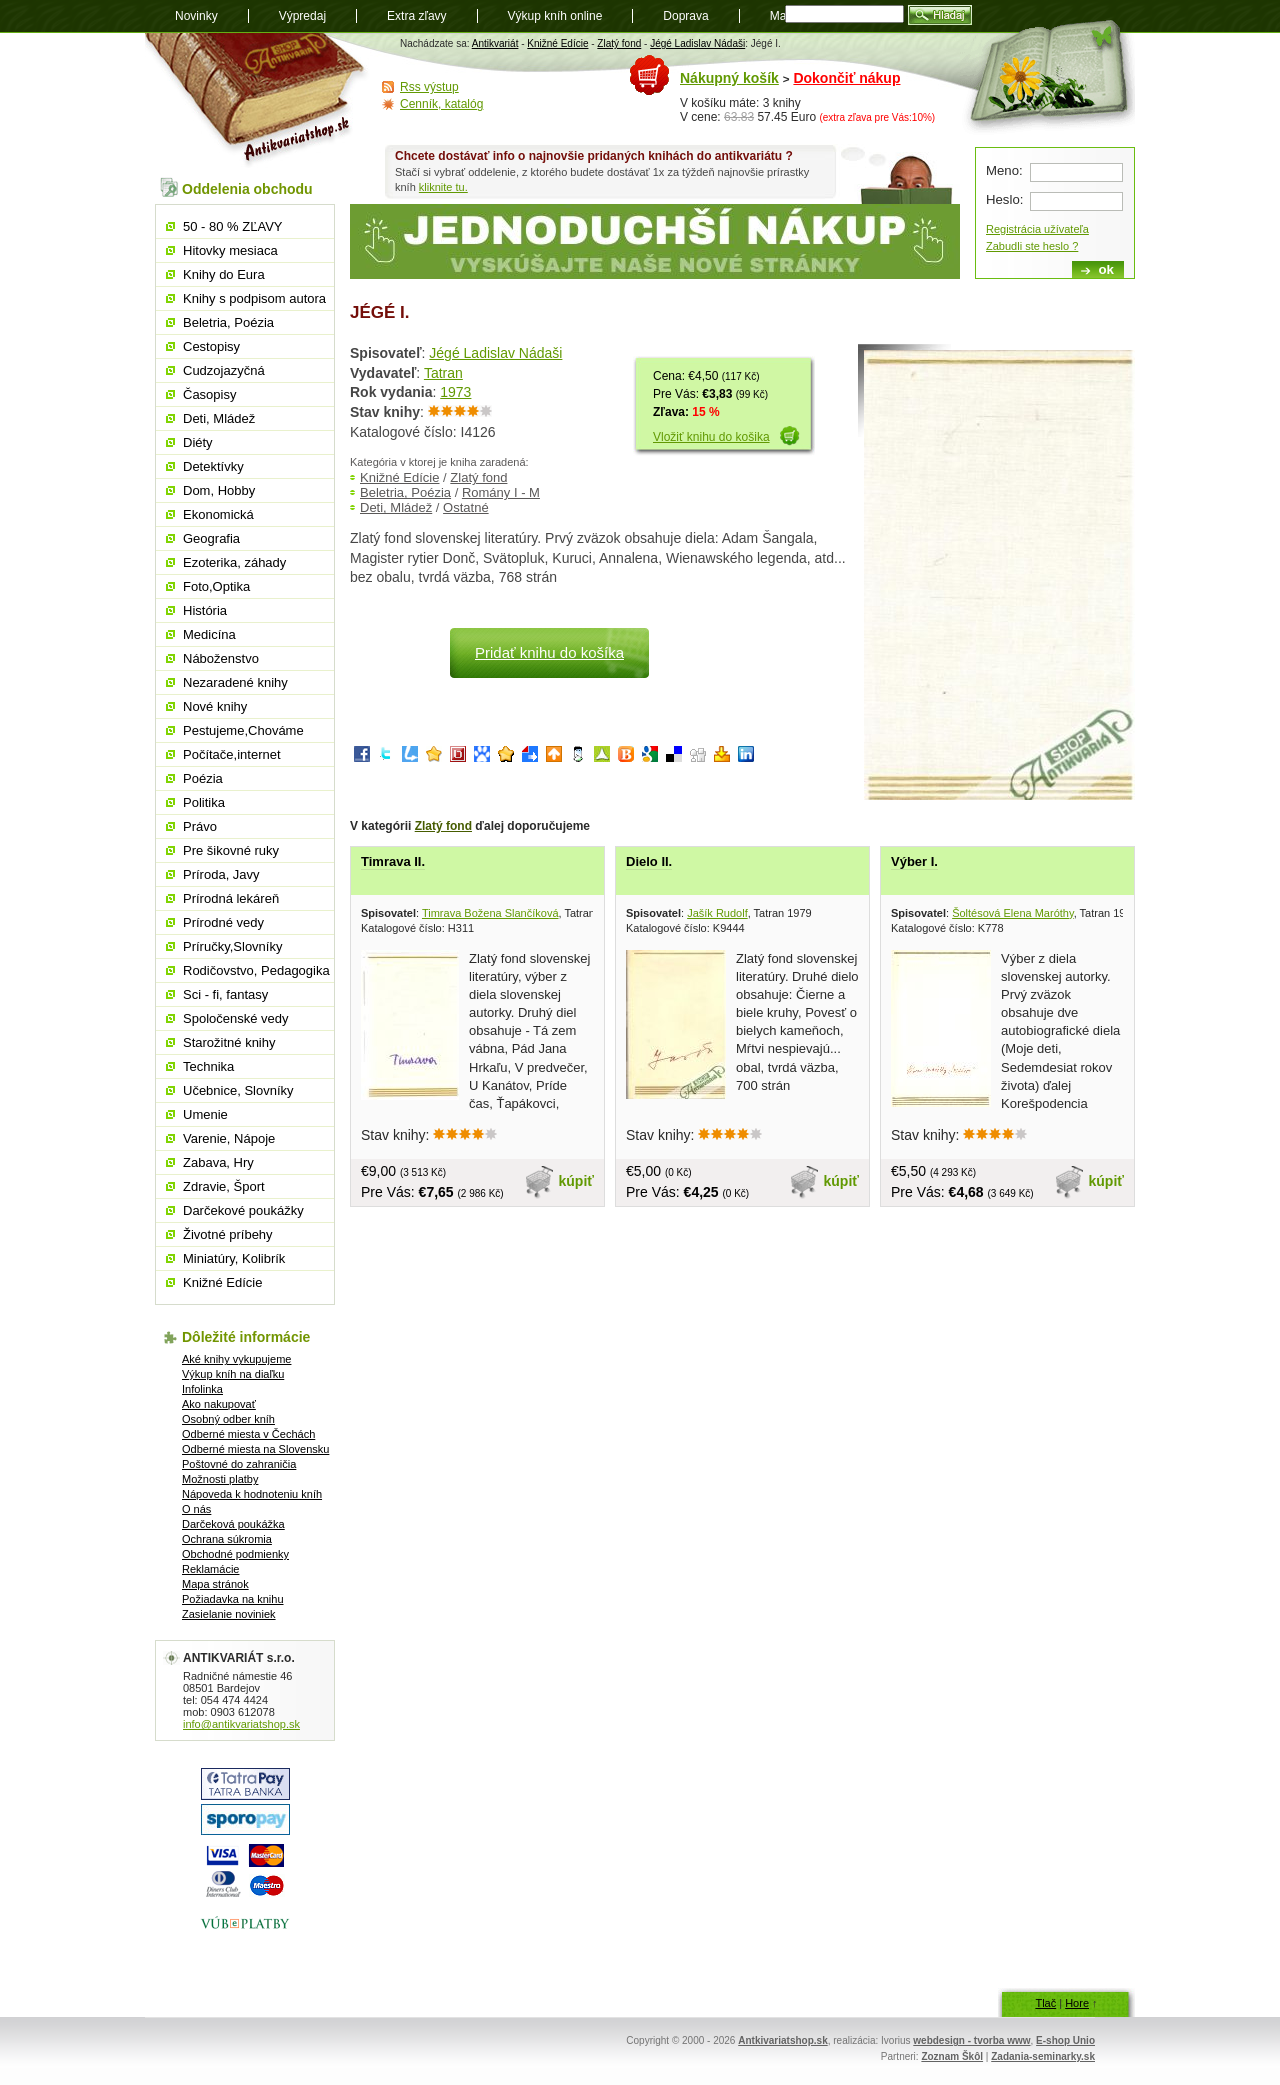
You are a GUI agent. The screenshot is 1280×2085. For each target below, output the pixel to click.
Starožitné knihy (229, 1042)
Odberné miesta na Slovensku (255, 1449)
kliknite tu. (443, 187)
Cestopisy (211, 346)
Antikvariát (495, 43)
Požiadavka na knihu (233, 1599)
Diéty (198, 442)
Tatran (443, 373)
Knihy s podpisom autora (254, 298)
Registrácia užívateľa (1037, 229)
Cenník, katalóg (441, 104)
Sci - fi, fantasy (225, 994)
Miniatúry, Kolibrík (234, 1258)
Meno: (1004, 170)
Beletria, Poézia (405, 492)
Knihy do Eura (224, 274)
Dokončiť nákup (846, 78)
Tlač (1045, 2003)
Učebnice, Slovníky (238, 1090)
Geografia (211, 538)
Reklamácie (210, 1569)
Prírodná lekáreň (231, 898)
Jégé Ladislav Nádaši (697, 43)
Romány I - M (501, 492)
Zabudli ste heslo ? (1032, 246)
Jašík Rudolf (717, 913)
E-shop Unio (1065, 2040)
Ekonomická (218, 514)
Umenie (205, 1114)
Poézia (203, 778)
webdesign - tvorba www (971, 2040)
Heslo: (1004, 199)
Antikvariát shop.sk (257, 100)
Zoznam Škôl (952, 2056)
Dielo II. (649, 861)
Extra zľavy (417, 16)
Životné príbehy (228, 1234)
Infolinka (202, 1389)
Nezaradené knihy (235, 682)
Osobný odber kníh (228, 1419)
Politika (204, 802)
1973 (455, 392)
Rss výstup (429, 87)
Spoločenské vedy (236, 1018)
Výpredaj (302, 16)
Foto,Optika (216, 586)
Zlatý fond (619, 43)
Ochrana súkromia (227, 1539)
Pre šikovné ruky (231, 850)
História (205, 610)
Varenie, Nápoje (229, 1138)
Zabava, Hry (218, 1162)
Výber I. (914, 861)
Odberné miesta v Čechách (248, 1434)
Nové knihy (215, 706)
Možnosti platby (220, 1479)
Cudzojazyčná (224, 370)
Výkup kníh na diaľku (233, 1374)
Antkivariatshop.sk (782, 2040)
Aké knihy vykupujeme (236, 1359)
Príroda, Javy (221, 874)
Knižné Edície (557, 43)
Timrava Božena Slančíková (490, 913)
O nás (196, 1509)
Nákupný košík (729, 78)
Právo (200, 826)
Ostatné (466, 507)
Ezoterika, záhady (234, 562)
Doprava (685, 16)
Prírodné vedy (223, 922)
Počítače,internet (232, 754)
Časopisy (209, 394)
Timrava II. (393, 861)
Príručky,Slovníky (232, 946)
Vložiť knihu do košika (711, 437)
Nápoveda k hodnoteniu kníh (252, 1494)
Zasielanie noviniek (229, 1614)
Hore (1077, 2003)
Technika (208, 1066)
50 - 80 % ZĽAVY (232, 226)
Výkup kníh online (555, 16)
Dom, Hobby (219, 490)
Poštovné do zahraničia (239, 1464)
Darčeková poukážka (233, 1524)
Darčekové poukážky (243, 1210)
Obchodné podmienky (235, 1554)
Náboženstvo (221, 658)
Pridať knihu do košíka (549, 652)
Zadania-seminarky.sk (1043, 2056)
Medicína (209, 634)
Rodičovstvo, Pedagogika (256, 970)
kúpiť (577, 1181)
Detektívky (213, 466)
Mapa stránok (215, 1584)
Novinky (196, 16)
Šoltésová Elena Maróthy (1012, 913)
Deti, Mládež (396, 507)
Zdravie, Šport (224, 1186)
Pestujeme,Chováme (243, 730)
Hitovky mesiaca (230, 250)
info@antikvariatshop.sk (241, 1724)
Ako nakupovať (219, 1404)
